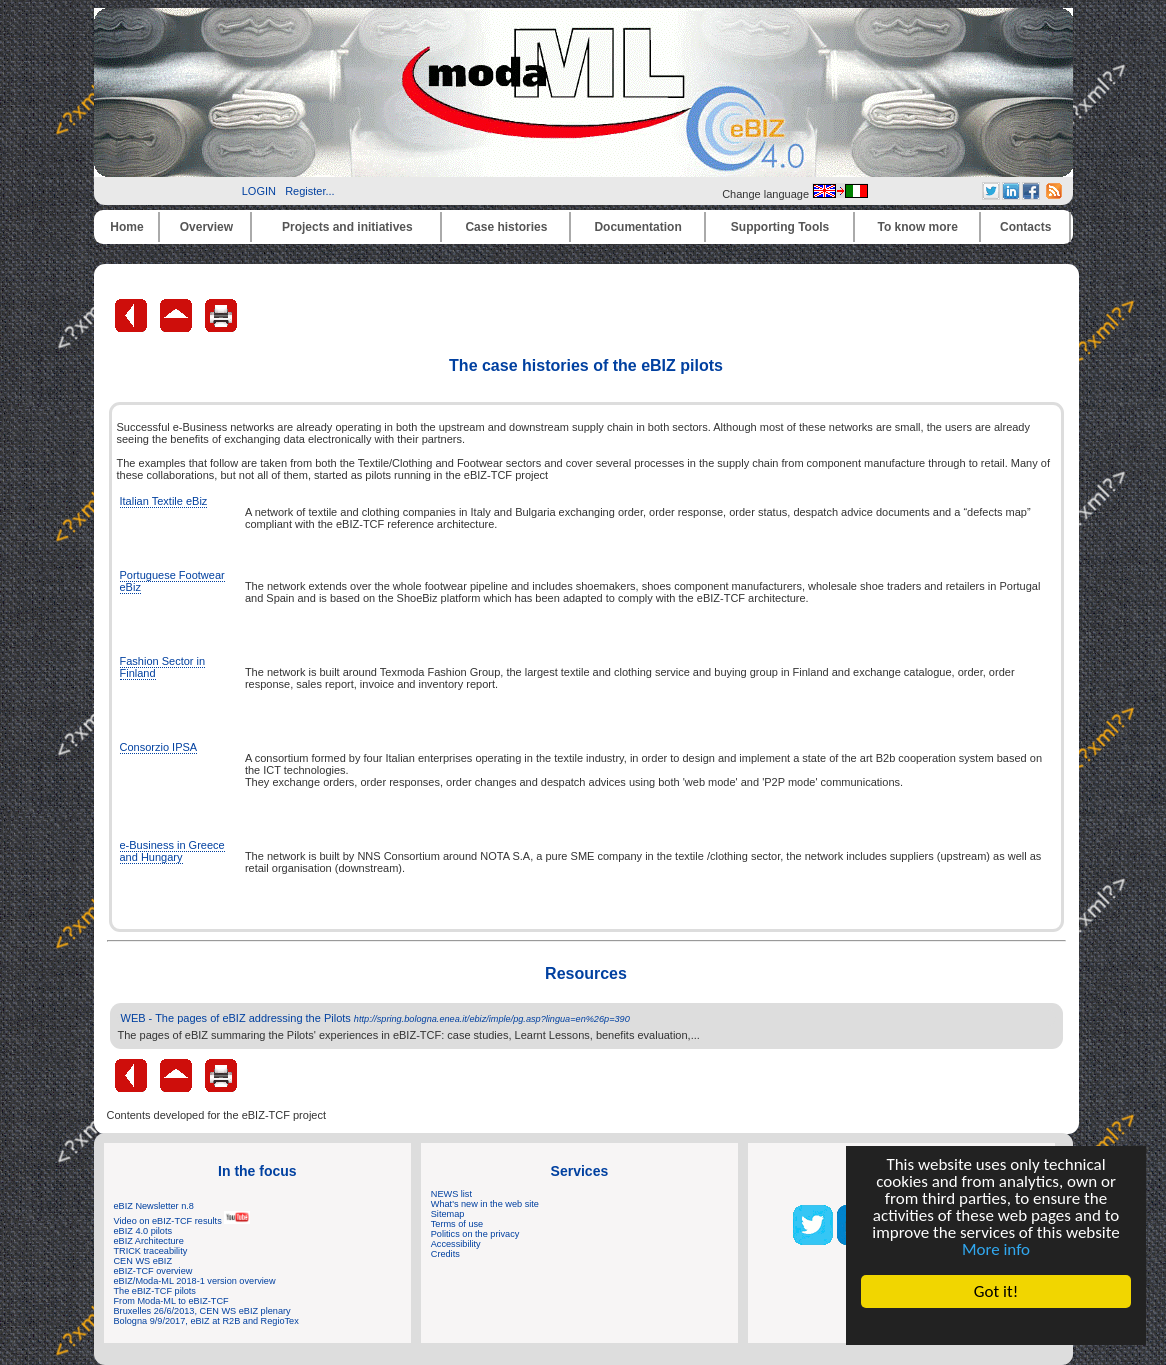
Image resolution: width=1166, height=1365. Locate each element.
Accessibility (456, 1244)
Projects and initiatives (347, 227)
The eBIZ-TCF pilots (155, 1291)
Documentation (637, 227)
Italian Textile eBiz (164, 501)
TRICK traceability (151, 1251)
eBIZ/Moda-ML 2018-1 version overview (195, 1281)
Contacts (1025, 227)
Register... (310, 191)
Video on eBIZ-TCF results (182, 1221)
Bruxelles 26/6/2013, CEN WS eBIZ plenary (202, 1311)
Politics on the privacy (475, 1234)
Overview (206, 227)
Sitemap (448, 1214)
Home (126, 227)
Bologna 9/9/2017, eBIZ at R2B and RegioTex (206, 1321)
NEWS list (451, 1194)
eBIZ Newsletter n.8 (154, 1206)
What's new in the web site (485, 1204)
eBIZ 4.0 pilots (143, 1231)
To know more (918, 227)
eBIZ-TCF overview (153, 1271)
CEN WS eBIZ (143, 1261)
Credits (445, 1254)
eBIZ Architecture (149, 1241)
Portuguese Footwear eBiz (172, 581)
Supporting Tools (780, 227)
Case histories (506, 227)
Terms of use (457, 1224)
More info (996, 1249)
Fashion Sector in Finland (163, 667)
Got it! (996, 1291)
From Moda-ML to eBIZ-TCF (171, 1301)
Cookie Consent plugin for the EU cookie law (996, 1326)
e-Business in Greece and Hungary (172, 851)
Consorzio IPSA (159, 747)
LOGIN (259, 191)
